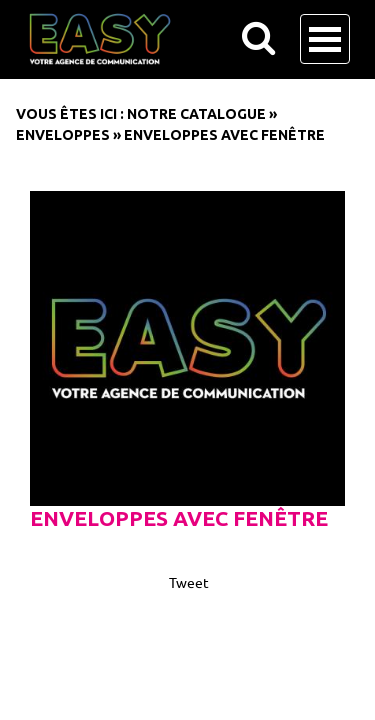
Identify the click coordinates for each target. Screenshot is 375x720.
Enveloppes (63, 135)
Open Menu (325, 39)
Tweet (189, 582)
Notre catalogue (196, 114)
